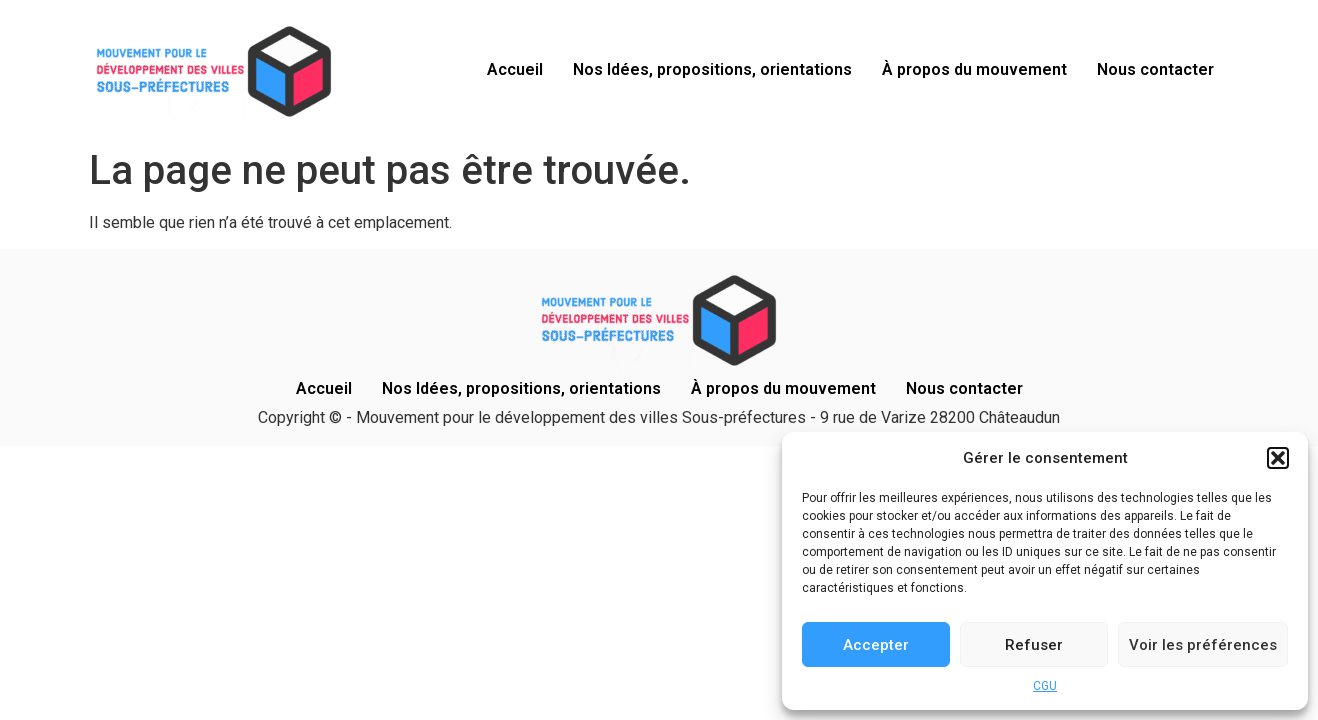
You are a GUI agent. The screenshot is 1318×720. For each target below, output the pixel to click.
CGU (1045, 686)
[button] (1278, 458)
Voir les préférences (1203, 645)
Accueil (515, 69)
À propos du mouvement (974, 69)
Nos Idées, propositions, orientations (712, 69)
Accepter (876, 645)
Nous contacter (1155, 69)
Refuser (1034, 645)
